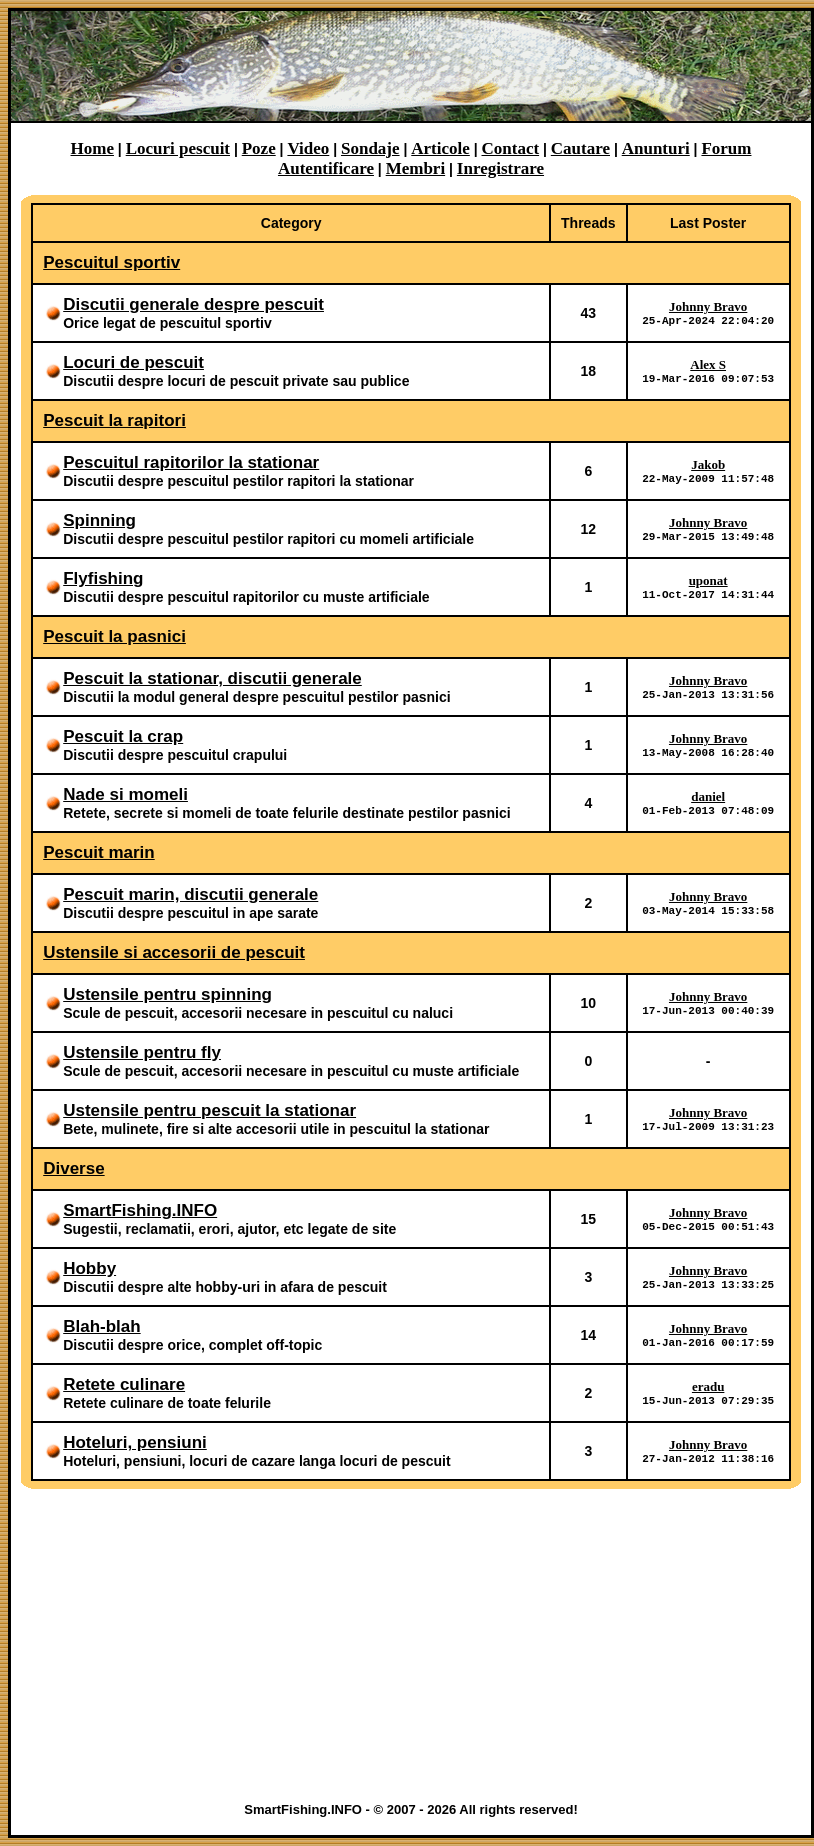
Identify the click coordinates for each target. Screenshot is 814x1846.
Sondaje (370, 148)
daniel (708, 795)
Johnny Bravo (708, 305)
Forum (726, 148)
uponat (708, 579)
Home (92, 148)
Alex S (708, 363)
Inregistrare (500, 168)
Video (308, 148)
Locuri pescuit (178, 148)
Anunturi (656, 148)
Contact (511, 148)
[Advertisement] (411, 1645)
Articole (440, 148)
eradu (708, 1385)
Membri (415, 168)
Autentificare (326, 168)
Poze (259, 148)
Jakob (708, 463)
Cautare (580, 148)
